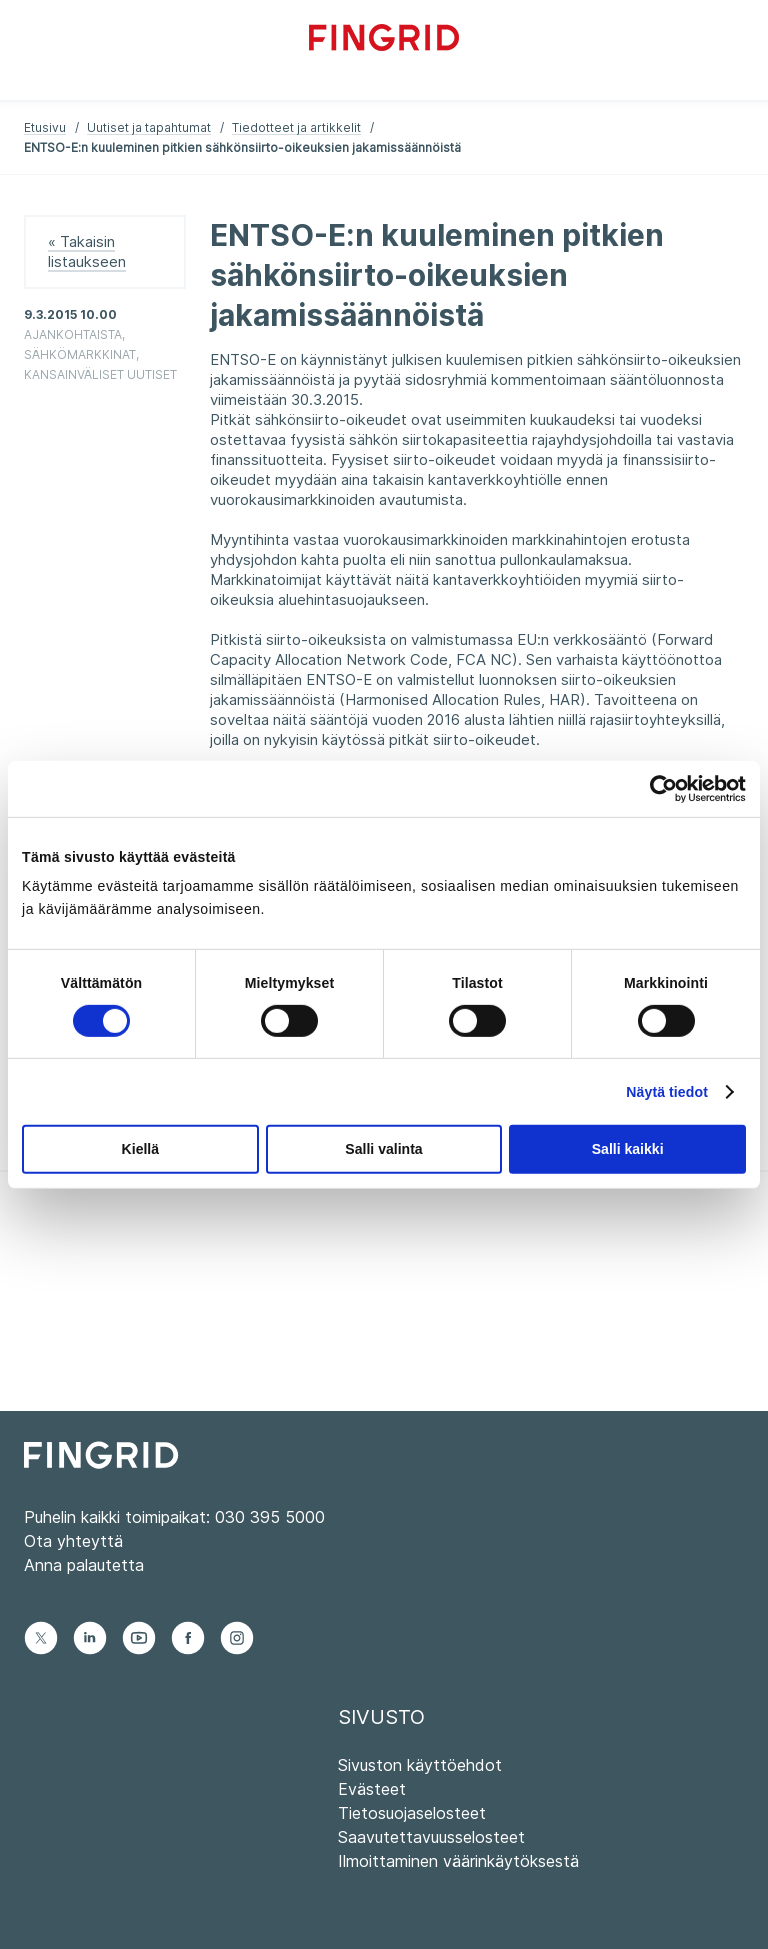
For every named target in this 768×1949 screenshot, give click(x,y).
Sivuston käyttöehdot (420, 1765)
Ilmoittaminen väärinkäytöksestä (458, 1861)
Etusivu (45, 127)
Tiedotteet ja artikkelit (296, 127)
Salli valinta (383, 1149)
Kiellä (140, 1149)
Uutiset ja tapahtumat (149, 127)
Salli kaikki (628, 1149)
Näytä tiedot (667, 1092)
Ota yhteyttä (73, 1541)
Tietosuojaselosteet (412, 1813)
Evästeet (372, 1789)
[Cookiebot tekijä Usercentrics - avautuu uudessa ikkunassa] (658, 788)
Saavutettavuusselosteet (431, 1837)
